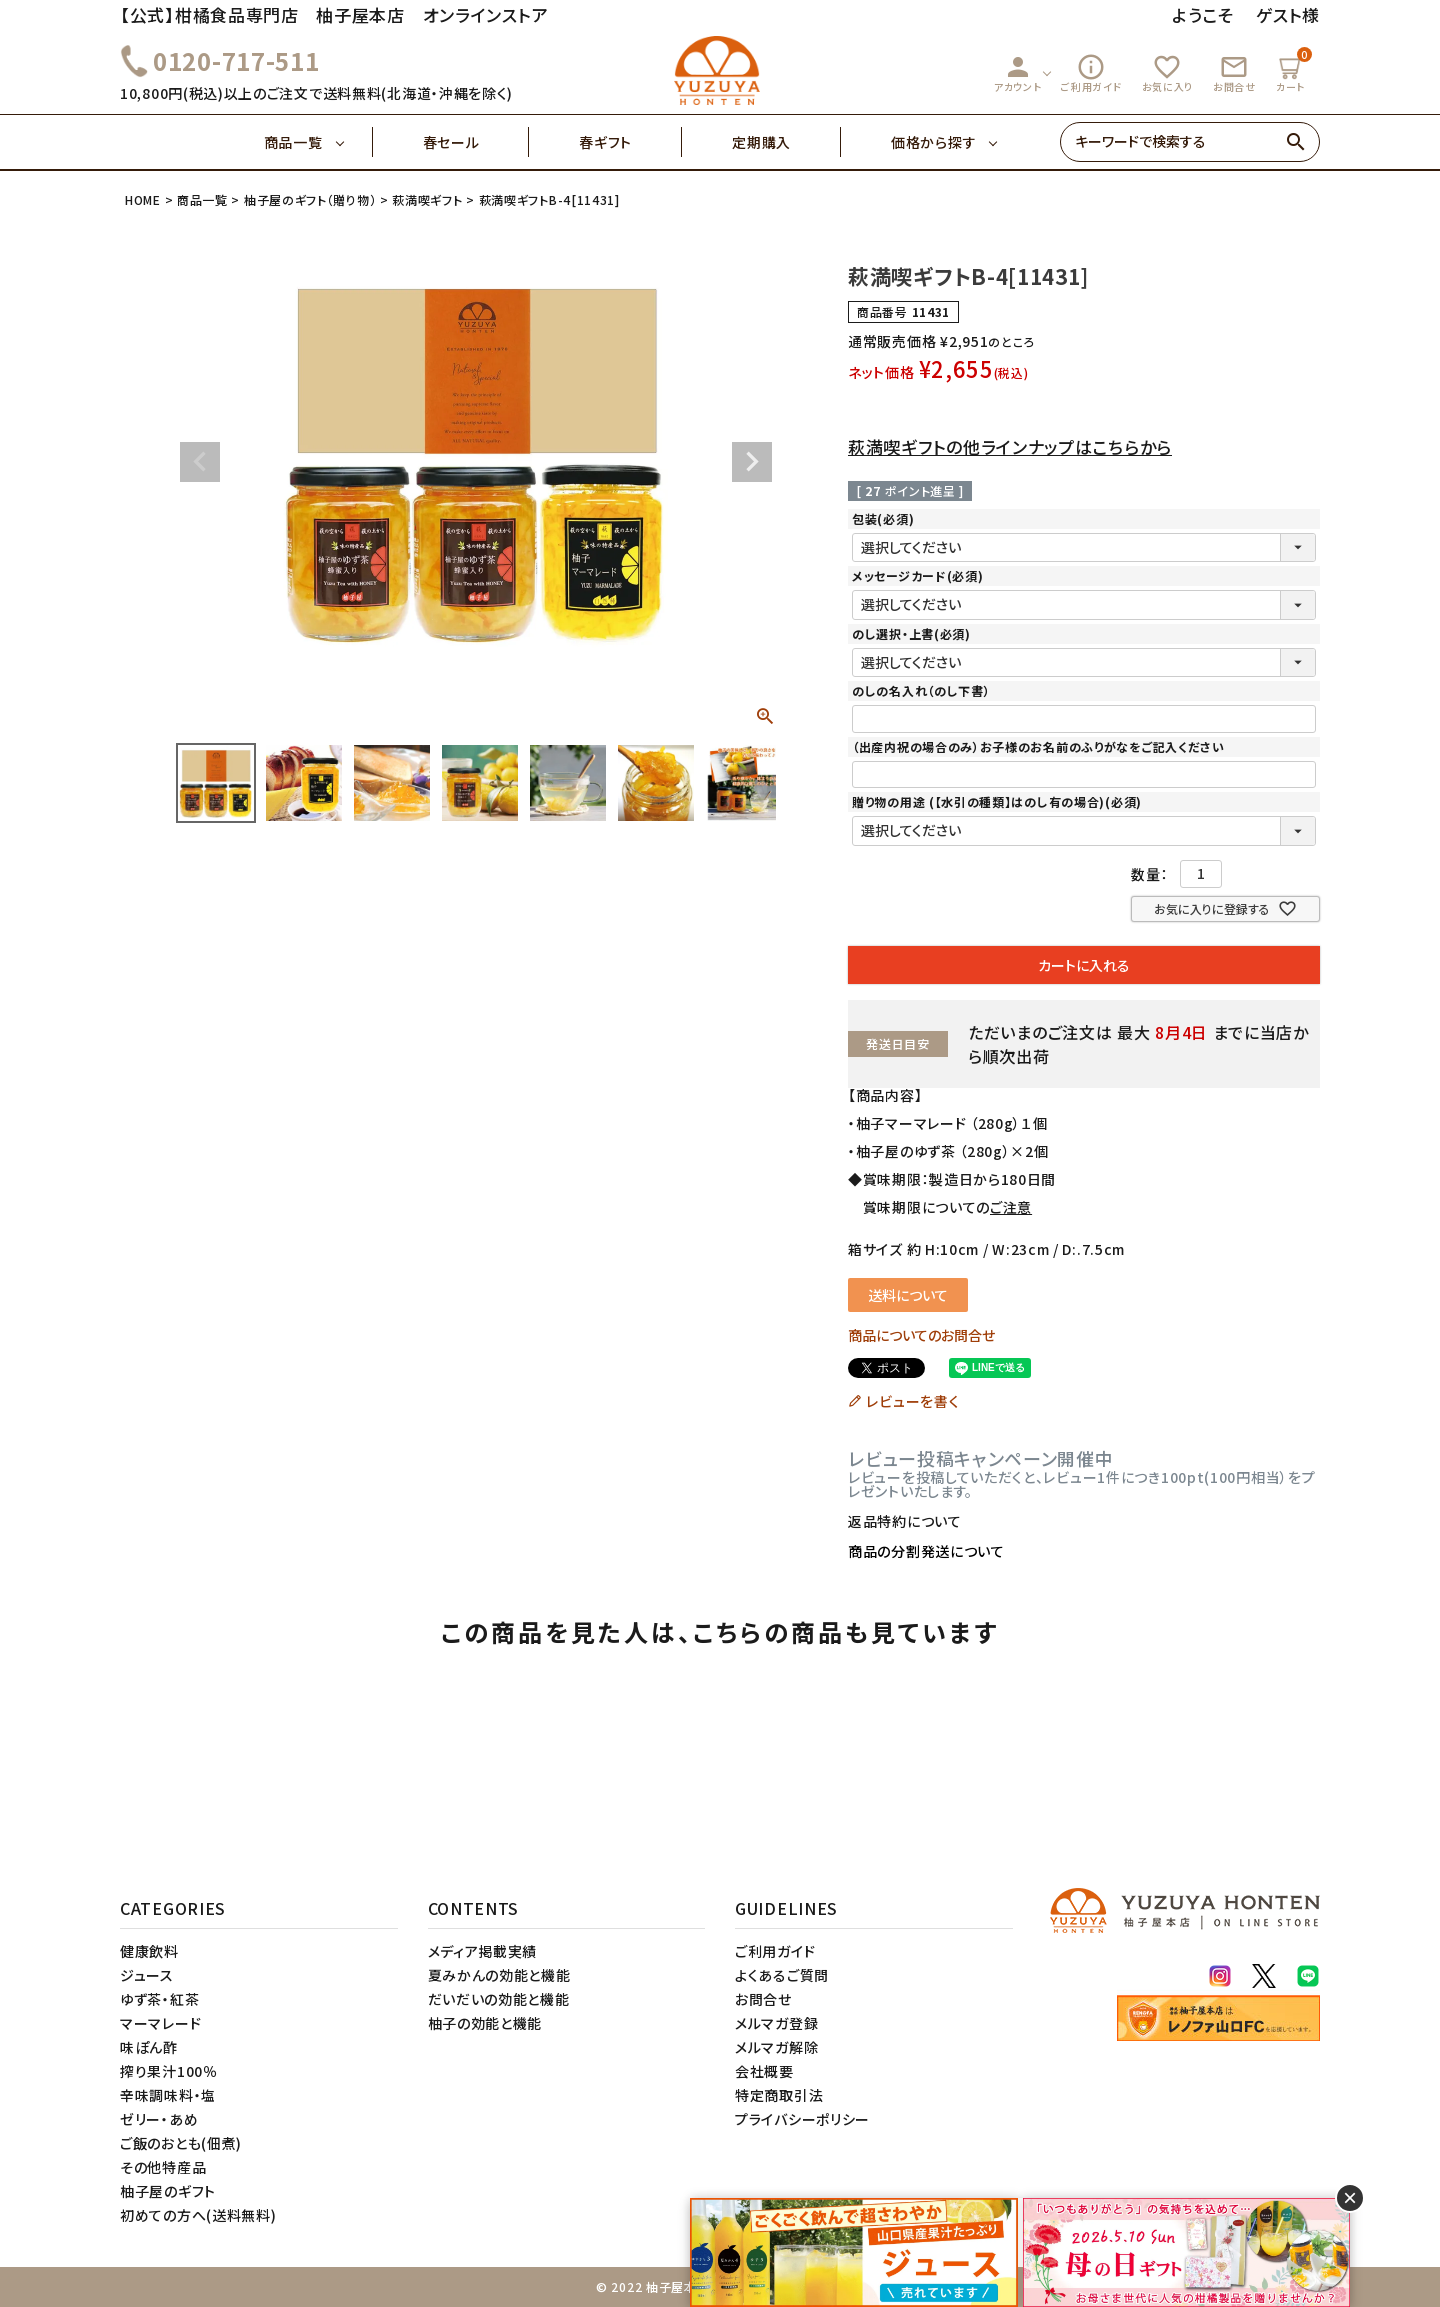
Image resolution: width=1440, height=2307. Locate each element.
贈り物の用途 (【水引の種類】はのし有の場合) (997, 801)
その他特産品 (163, 2167)
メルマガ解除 (776, 2047)
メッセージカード (917, 575)
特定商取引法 (779, 2095)
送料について (908, 1295)
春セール (476, 142)
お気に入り (1168, 73)
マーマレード (160, 2023)
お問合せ (1234, 73)
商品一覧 (318, 142)
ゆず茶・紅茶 (159, 1999)
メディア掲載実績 (483, 1951)
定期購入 (786, 142)
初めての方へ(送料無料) (198, 2215)
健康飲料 (149, 1951)
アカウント (1018, 73)
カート (1293, 70)
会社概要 (764, 2071)
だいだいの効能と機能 (499, 1999)
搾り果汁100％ (169, 2071)
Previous (200, 462)
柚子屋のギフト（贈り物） (310, 199)
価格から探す (933, 142)
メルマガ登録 (776, 2023)
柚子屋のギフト (168, 2191)
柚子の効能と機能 (485, 2023)
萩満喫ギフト (427, 199)
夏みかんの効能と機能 (499, 1975)
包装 (883, 518)
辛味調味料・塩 (168, 2095)
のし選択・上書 (911, 633)
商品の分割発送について (926, 1551)
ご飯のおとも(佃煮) (181, 2143)
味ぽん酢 (149, 2047)
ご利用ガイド (1091, 73)
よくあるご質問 (782, 1975)
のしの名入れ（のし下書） (921, 690)
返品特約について (905, 1521)
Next (752, 462)
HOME (143, 199)
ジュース (147, 1975)
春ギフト (630, 142)
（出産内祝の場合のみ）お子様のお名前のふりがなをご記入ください (1038, 746)
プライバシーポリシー (802, 2119)
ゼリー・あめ (159, 2119)
